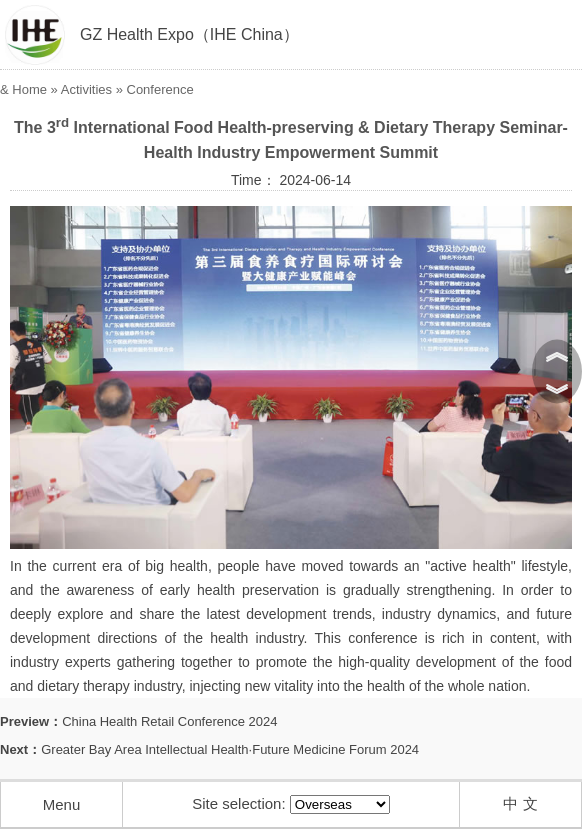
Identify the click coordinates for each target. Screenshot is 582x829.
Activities (86, 89)
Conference (160, 89)
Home (29, 89)
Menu (62, 804)
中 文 (520, 803)
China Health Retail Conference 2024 (169, 721)
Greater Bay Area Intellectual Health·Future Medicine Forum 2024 (230, 749)
